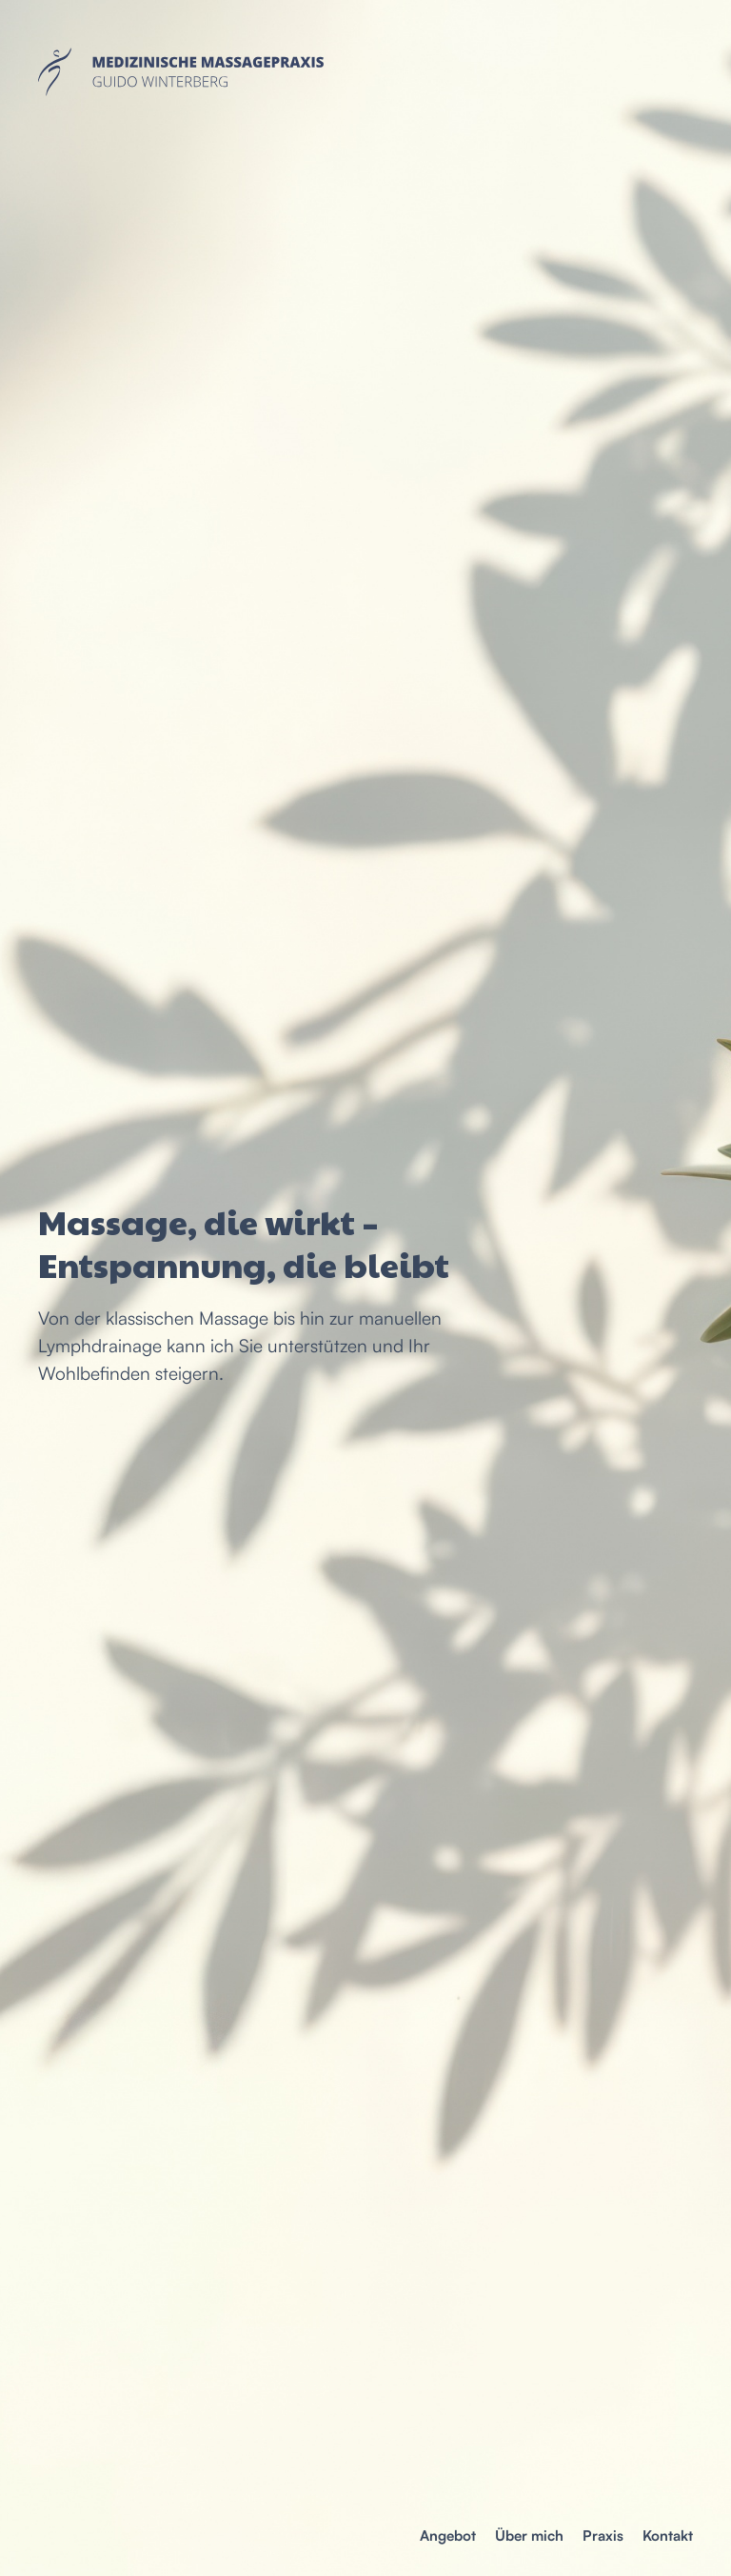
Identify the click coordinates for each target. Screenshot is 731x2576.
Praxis (603, 2535)
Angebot (448, 2535)
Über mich (529, 2535)
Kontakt (667, 2535)
